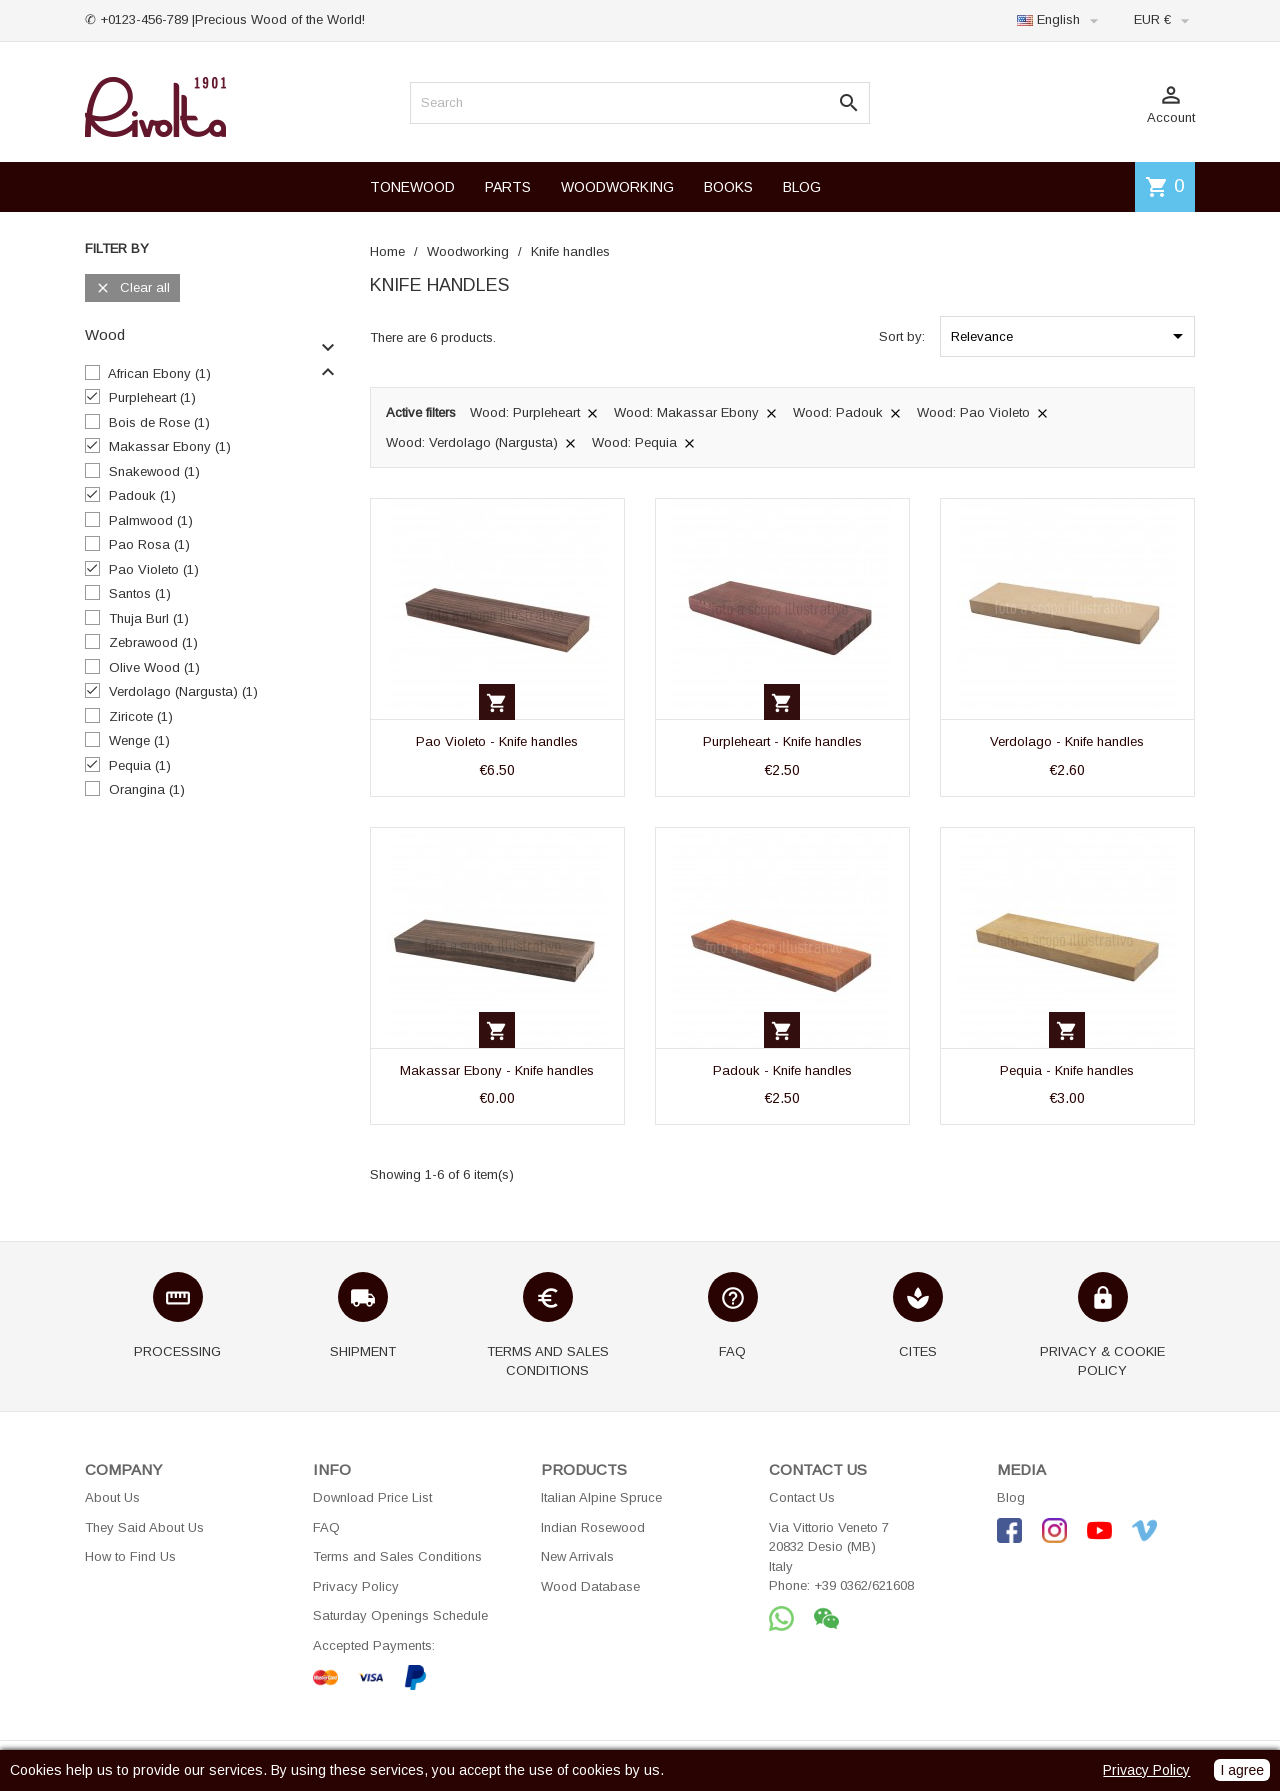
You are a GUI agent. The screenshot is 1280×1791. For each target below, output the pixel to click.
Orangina (147, 789)
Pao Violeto (154, 569)
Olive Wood (154, 667)
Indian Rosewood (593, 1527)
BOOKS (728, 187)
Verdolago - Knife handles (1067, 741)
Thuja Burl (149, 618)
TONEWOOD (412, 187)
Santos (140, 593)
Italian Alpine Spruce (601, 1497)
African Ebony (159, 373)
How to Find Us (130, 1556)
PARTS (508, 187)
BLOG (802, 187)
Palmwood (151, 520)
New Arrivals (577, 1556)
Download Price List (372, 1497)
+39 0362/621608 (864, 1585)
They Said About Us (144, 1527)
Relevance (1070, 336)
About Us (112, 1497)
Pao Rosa (149, 544)
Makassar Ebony (170, 446)
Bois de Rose (159, 422)
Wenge (139, 740)
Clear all (132, 288)
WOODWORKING (617, 187)
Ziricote (141, 716)
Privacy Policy (356, 1586)
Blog (1011, 1497)
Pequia (140, 765)
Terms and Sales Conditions (397, 1556)
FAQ (326, 1527)
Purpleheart (152, 397)
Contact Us (802, 1497)
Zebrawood (153, 642)
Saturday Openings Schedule (400, 1615)
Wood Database (590, 1586)
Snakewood (154, 471)
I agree (1242, 1770)
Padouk (142, 495)
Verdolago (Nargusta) (183, 691)
